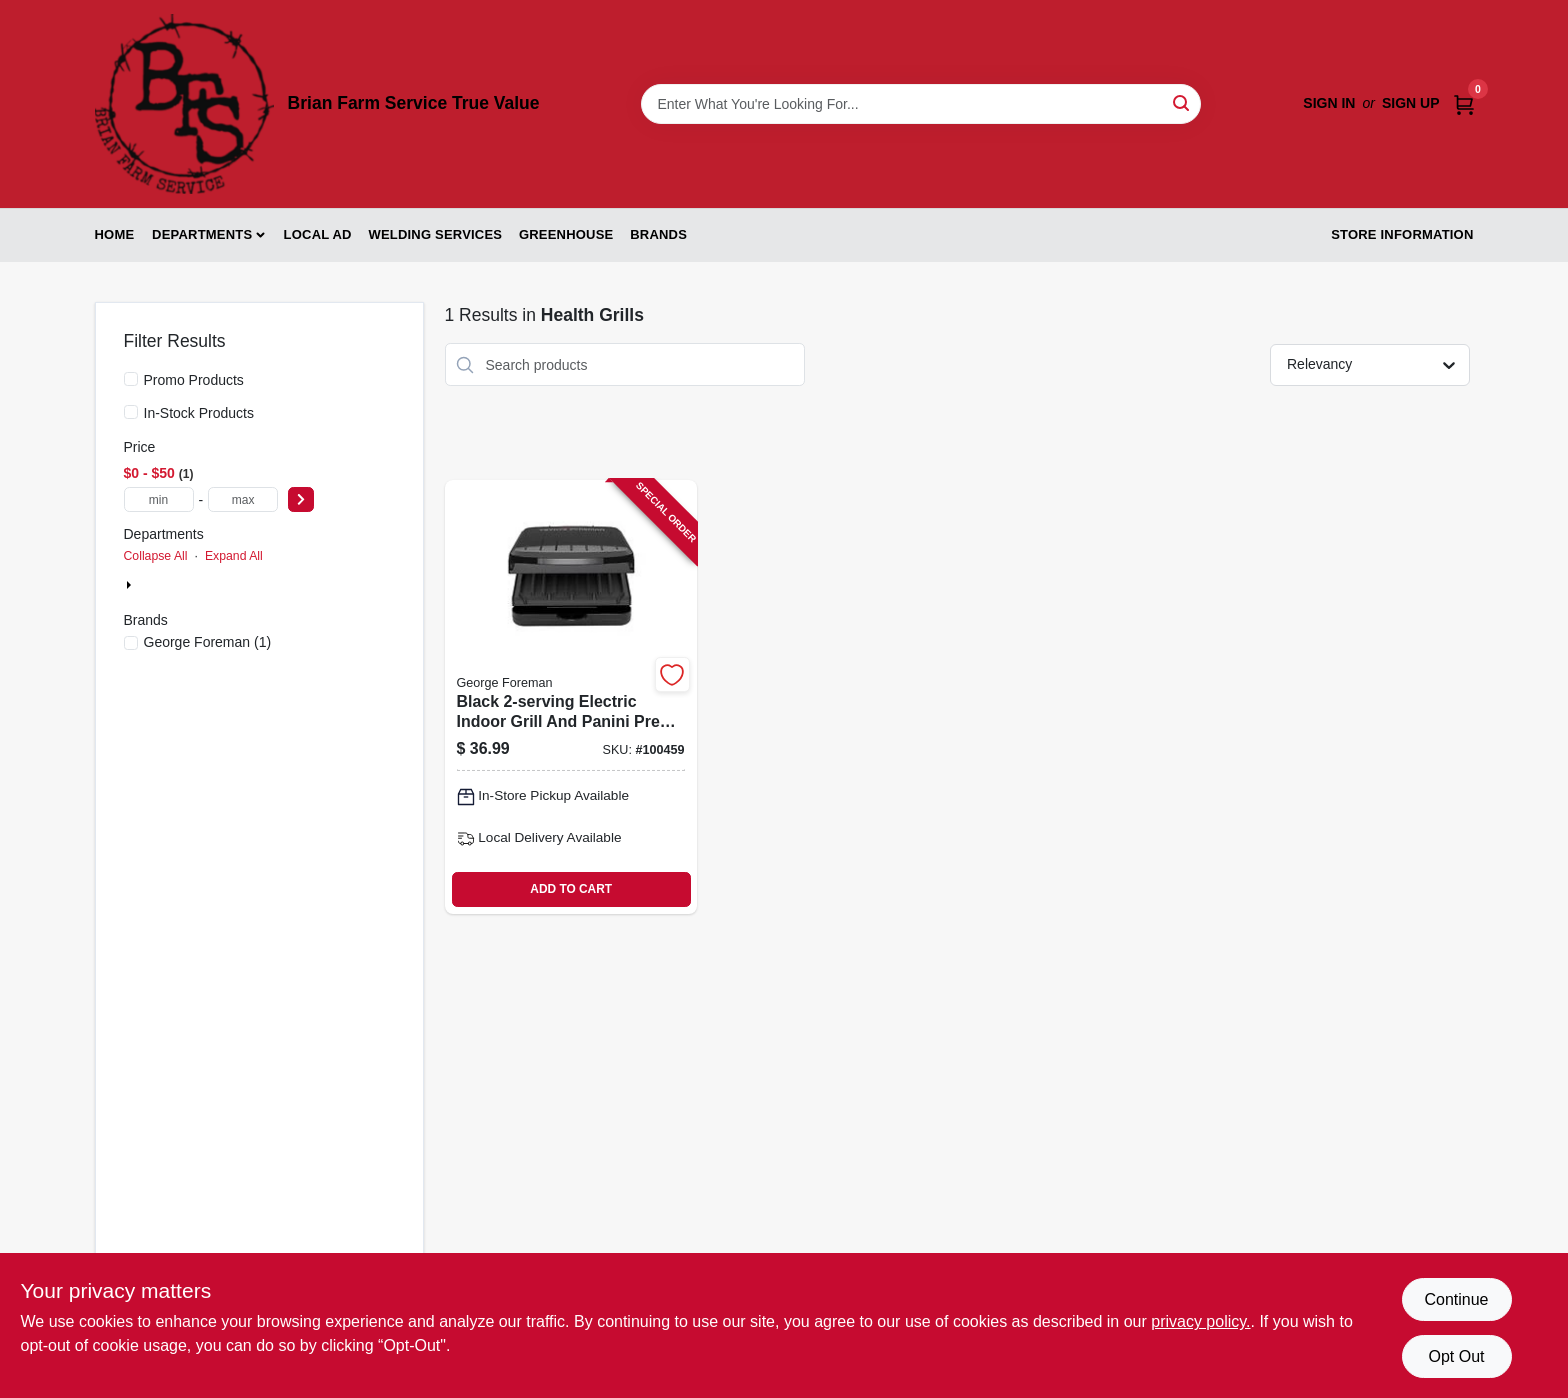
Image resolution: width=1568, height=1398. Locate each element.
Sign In (1329, 103)
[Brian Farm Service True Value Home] (184, 104)
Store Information (1402, 234)
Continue (1456, 1299)
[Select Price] (301, 499)
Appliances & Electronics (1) (225, 586)
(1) (208, 642)
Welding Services (435, 234)
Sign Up (1411, 103)
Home (115, 234)
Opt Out (1456, 1356)
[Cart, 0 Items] (1464, 103)
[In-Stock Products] (131, 412)
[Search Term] (921, 104)
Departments (202, 234)
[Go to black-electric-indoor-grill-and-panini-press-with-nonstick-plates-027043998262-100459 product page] (571, 696)
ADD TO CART (571, 889)
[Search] (1182, 102)
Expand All (234, 556)
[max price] (243, 499)
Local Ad (318, 234)
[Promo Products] (131, 379)
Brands (658, 234)
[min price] (159, 499)
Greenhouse (566, 234)
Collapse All (156, 556)
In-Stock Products (199, 413)
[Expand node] (131, 585)
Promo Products (194, 380)
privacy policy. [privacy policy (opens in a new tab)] (1200, 1321)
